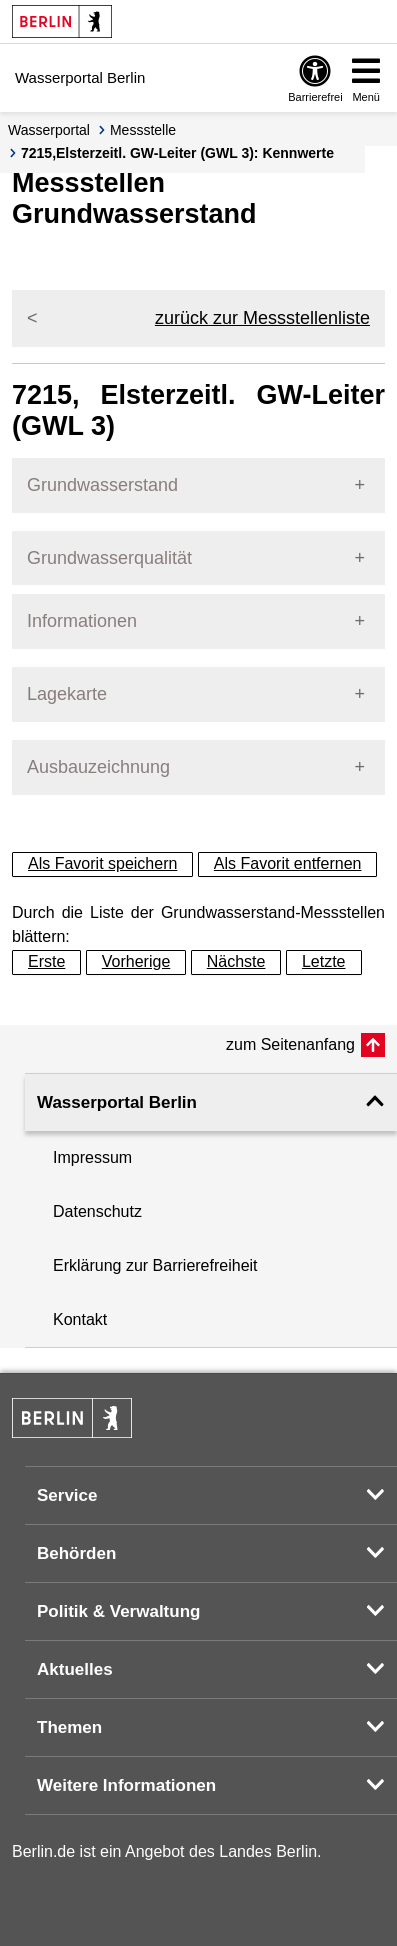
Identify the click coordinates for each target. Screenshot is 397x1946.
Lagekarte (67, 694)
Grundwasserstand (102, 485)
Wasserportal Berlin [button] (117, 1102)
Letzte (324, 961)
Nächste (236, 961)
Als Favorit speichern (102, 863)
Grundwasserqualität (109, 558)
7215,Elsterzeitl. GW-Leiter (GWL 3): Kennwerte (177, 153)
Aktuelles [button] (75, 1669)
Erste (46, 961)
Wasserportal (49, 130)
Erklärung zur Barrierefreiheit (155, 1265)
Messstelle (143, 130)
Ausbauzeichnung (98, 767)
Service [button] (67, 1495)
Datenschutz (97, 1211)
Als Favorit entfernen (288, 863)
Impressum (92, 1157)
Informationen (82, 621)
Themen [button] (69, 1727)
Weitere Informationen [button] (126, 1785)
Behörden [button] (76, 1553)
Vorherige (136, 961)
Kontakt (80, 1319)
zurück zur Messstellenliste (262, 318)
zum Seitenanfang (290, 1044)
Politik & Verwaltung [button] (118, 1611)
